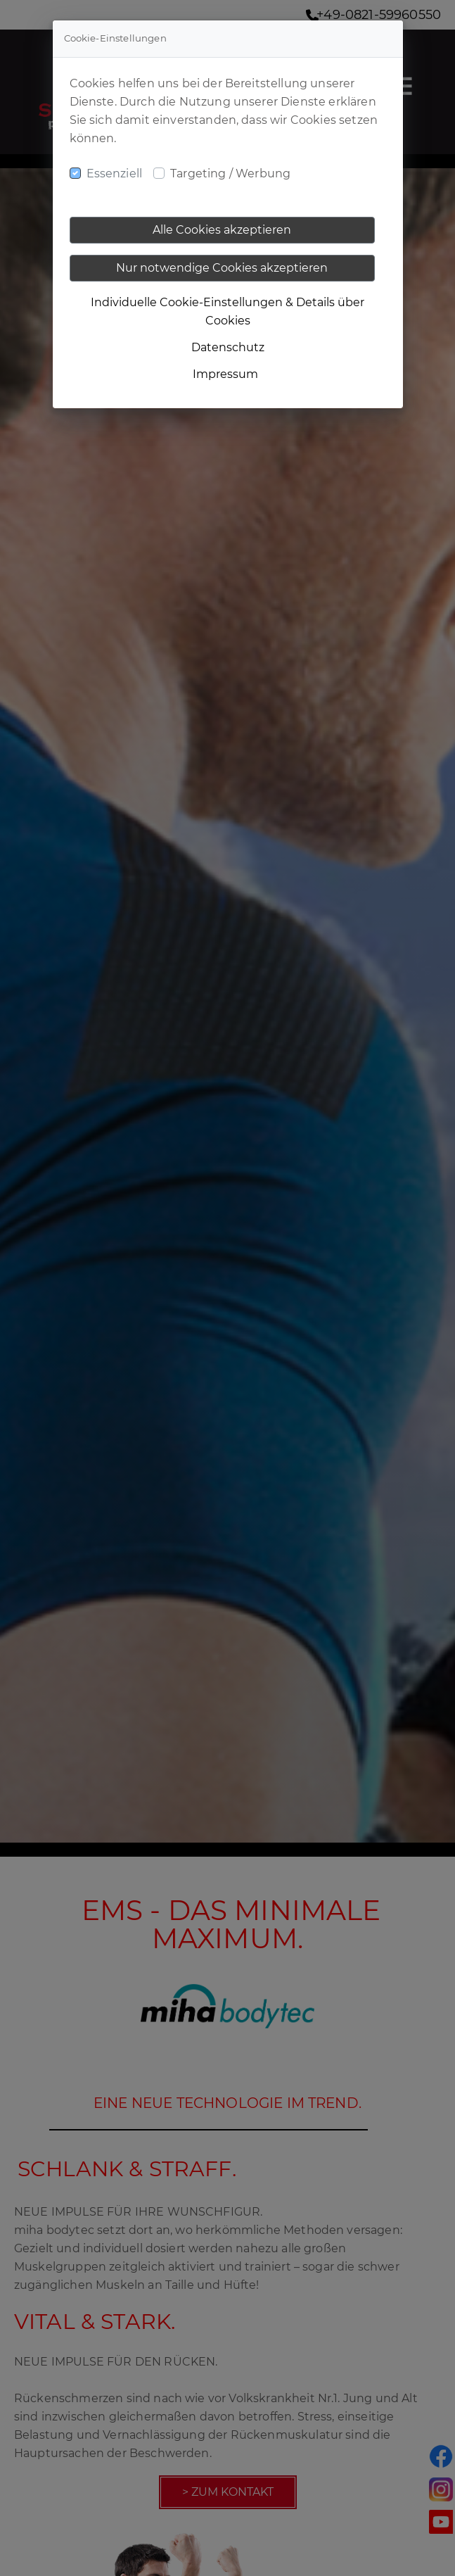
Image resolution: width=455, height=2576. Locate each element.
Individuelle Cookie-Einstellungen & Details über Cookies (227, 311)
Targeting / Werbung (230, 173)
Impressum (225, 374)
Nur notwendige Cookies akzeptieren (222, 267)
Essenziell (114, 173)
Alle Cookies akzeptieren (222, 229)
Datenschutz (227, 347)
